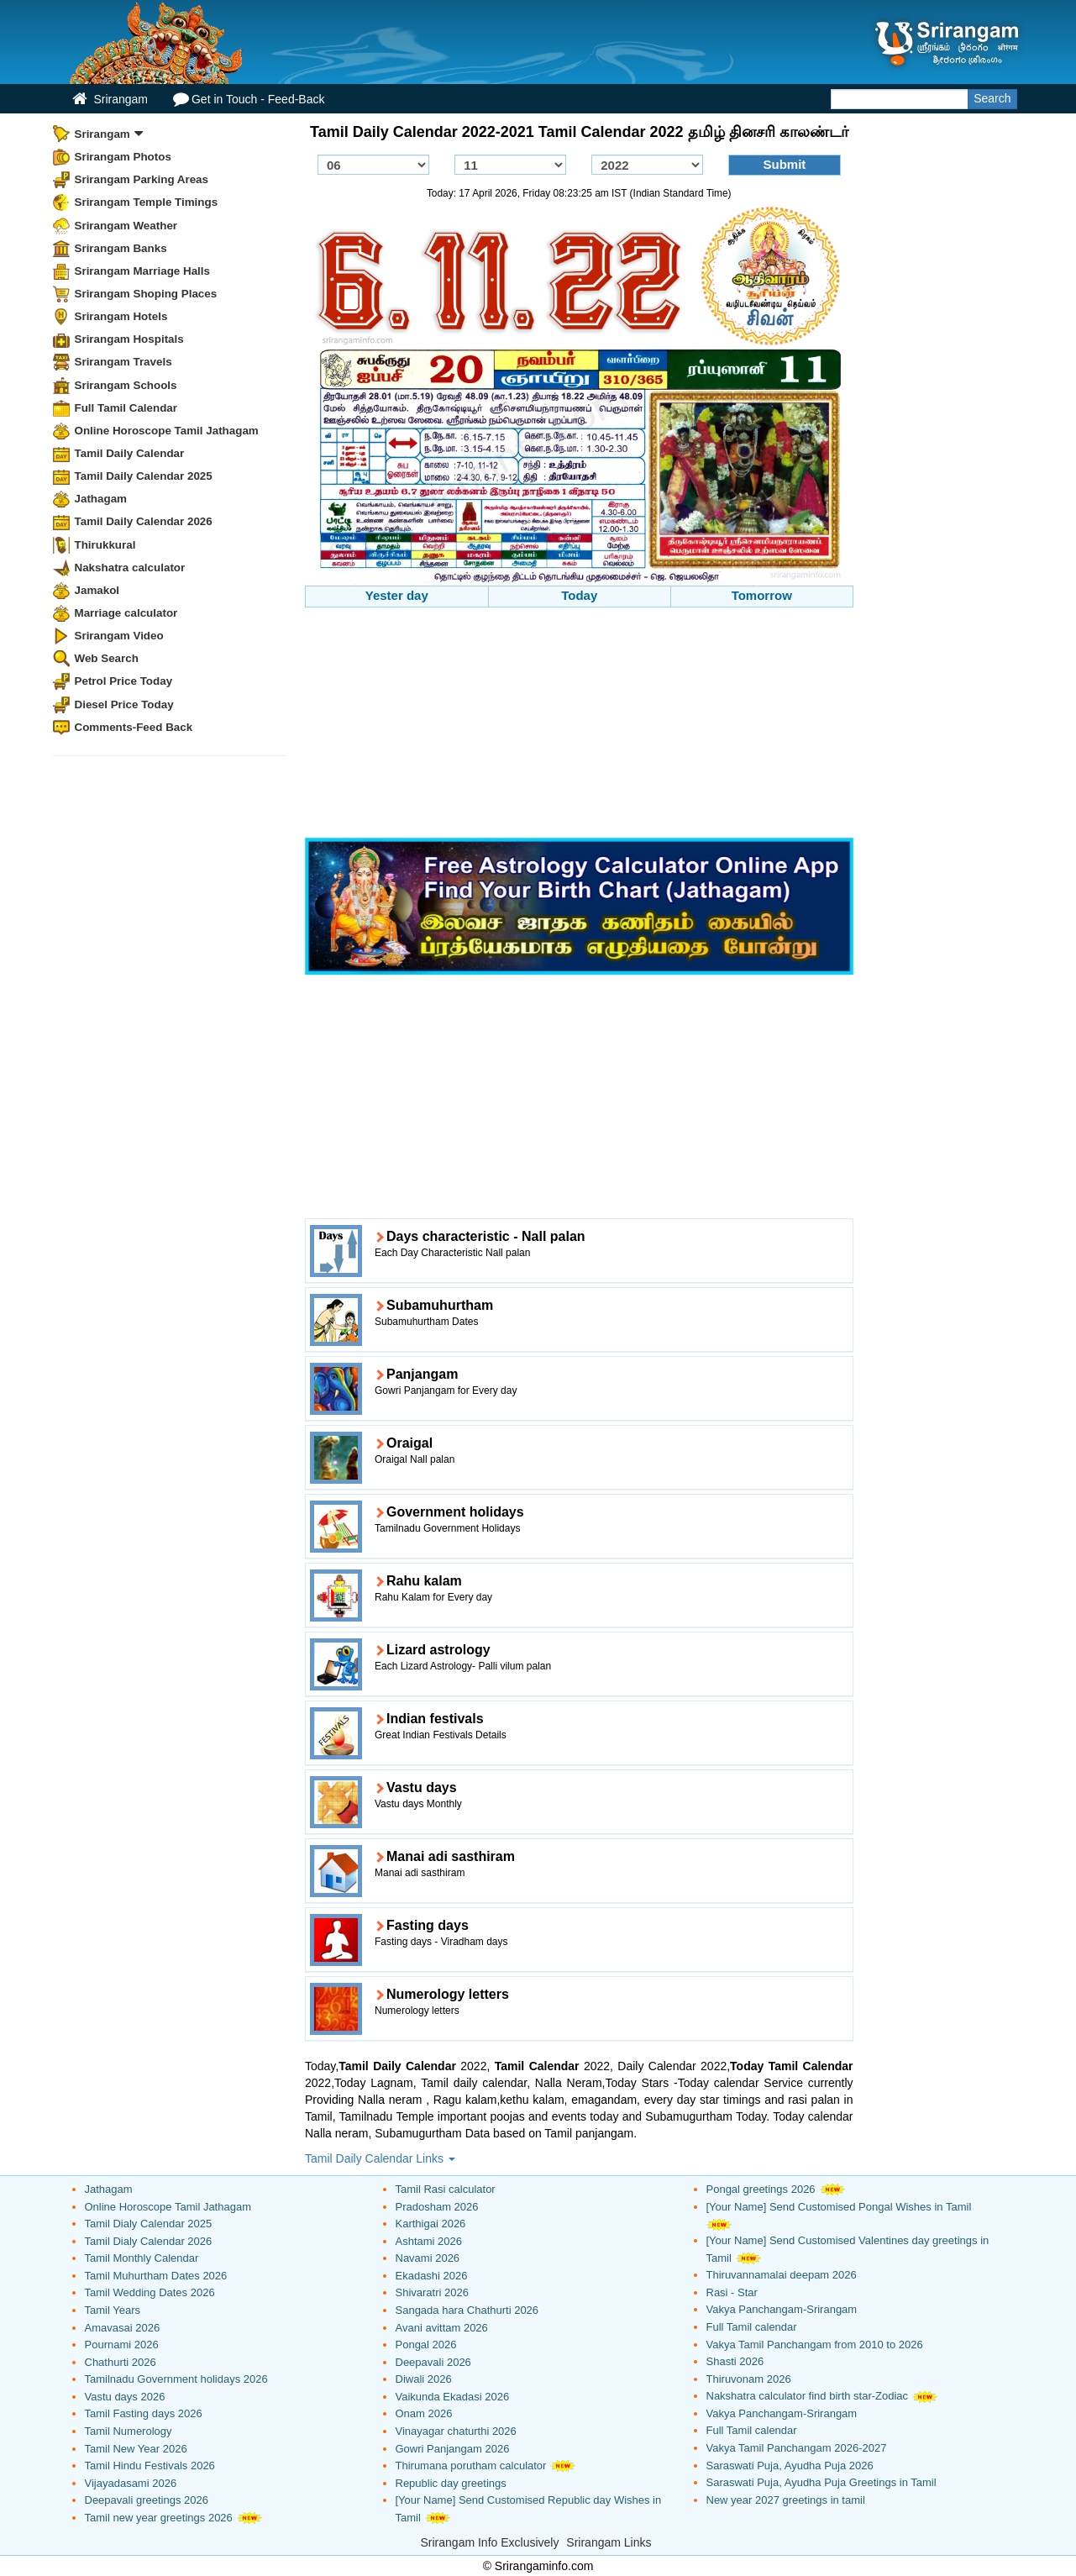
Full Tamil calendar (751, 2327)
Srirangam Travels (123, 361)
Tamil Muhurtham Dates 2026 (156, 2275)
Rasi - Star (732, 2292)
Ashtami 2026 (429, 2241)
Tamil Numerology (128, 2431)
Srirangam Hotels (121, 316)
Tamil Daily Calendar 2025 (144, 476)
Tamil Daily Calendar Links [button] (380, 2158)
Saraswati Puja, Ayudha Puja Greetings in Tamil (821, 2482)
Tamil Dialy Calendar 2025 (149, 2223)
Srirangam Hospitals (129, 339)
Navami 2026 (428, 2258)
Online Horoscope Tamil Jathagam (167, 430)
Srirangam (110, 99)
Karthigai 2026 (431, 2223)
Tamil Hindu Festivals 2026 (150, 2465)
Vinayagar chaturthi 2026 (456, 2431)
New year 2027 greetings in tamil (785, 2500)
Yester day (396, 595)
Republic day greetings (451, 2483)
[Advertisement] (579, 725)
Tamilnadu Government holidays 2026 (176, 2379)
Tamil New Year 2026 (136, 2448)
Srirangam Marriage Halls (143, 271)
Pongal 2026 (426, 2344)
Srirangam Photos (123, 156)
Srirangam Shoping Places (146, 293)
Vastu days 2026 (125, 2396)
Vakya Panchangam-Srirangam (782, 2309)
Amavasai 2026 (122, 2327)
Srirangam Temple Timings (146, 202)
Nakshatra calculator (130, 567)
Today (579, 595)
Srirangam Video (119, 635)
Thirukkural (105, 545)
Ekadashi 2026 (432, 2275)
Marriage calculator (126, 613)
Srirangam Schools (126, 385)
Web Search (107, 658)
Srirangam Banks (121, 248)
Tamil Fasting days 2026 (143, 2413)
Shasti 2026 (735, 2361)
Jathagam (101, 498)
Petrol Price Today (124, 681)
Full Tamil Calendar (126, 408)
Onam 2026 (424, 2413)
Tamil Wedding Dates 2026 (150, 2292)
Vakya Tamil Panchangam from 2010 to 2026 (814, 2344)
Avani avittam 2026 (442, 2327)
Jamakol (97, 590)
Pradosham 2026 (437, 2206)
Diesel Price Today (124, 704)
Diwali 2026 (424, 2379)
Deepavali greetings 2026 (146, 2500)
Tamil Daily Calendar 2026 (144, 521)
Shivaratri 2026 (432, 2292)
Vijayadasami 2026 (131, 2483)
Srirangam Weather (126, 225)
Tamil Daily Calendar (130, 453)
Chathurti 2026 (120, 2362)
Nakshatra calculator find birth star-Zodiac (807, 2395)
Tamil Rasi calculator (446, 2189)
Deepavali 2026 (433, 2362)
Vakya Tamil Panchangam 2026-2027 (796, 2448)
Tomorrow (762, 595)
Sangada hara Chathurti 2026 (467, 2310)
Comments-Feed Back (134, 727)
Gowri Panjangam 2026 (453, 2448)
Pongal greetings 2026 (761, 2189)
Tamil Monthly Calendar (142, 2258)
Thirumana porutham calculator (471, 2465)
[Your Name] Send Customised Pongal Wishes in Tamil (839, 2206)
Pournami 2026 (122, 2344)
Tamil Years (112, 2310)
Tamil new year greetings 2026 (159, 2517)
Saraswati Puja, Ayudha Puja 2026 (790, 2465)
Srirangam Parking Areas (142, 179)
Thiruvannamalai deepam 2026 (781, 2274)
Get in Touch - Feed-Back (248, 99)
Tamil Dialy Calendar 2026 (149, 2241)
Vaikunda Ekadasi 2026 (453, 2396)
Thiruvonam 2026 (748, 2379)
